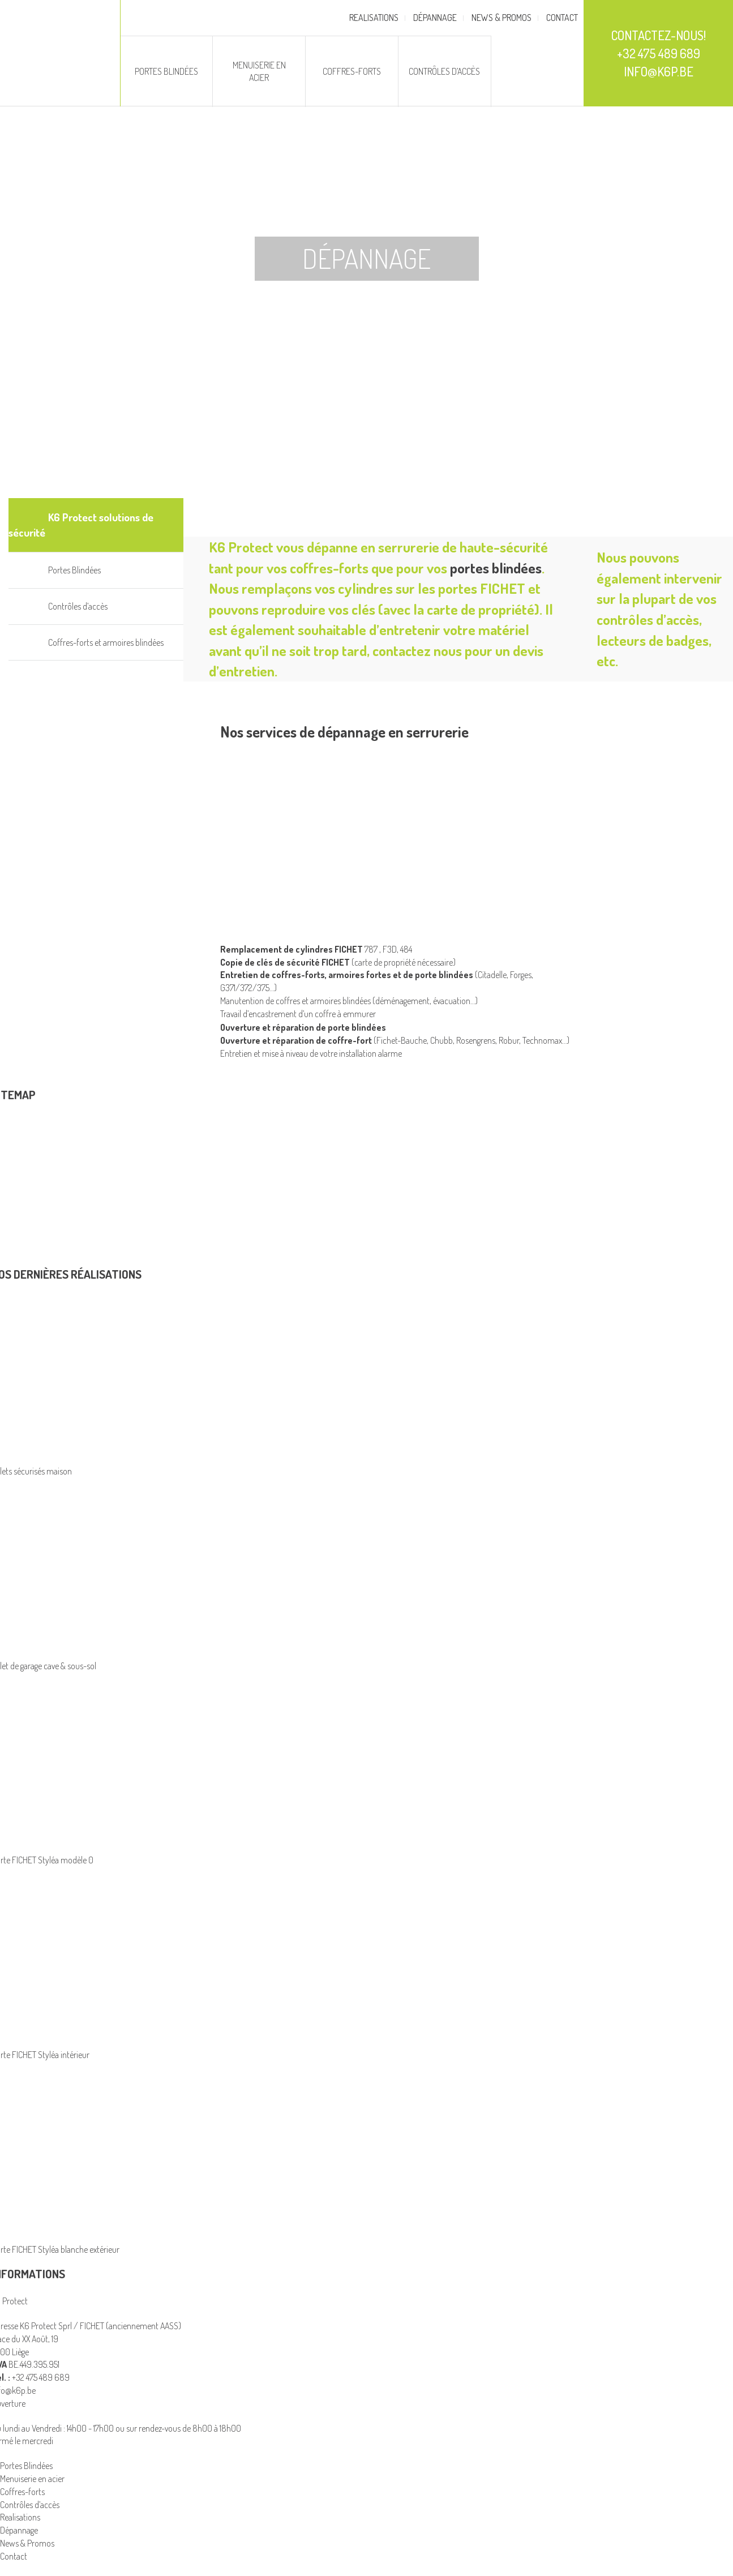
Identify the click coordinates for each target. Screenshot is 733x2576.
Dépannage (435, 17)
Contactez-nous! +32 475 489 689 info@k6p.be (658, 53)
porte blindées (444, 974)
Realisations (373, 17)
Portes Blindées (166, 71)
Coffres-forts (352, 71)
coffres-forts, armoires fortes (331, 974)
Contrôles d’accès (444, 71)
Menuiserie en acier (259, 71)
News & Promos (501, 17)
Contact (562, 17)
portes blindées (496, 568)
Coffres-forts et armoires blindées (106, 642)
